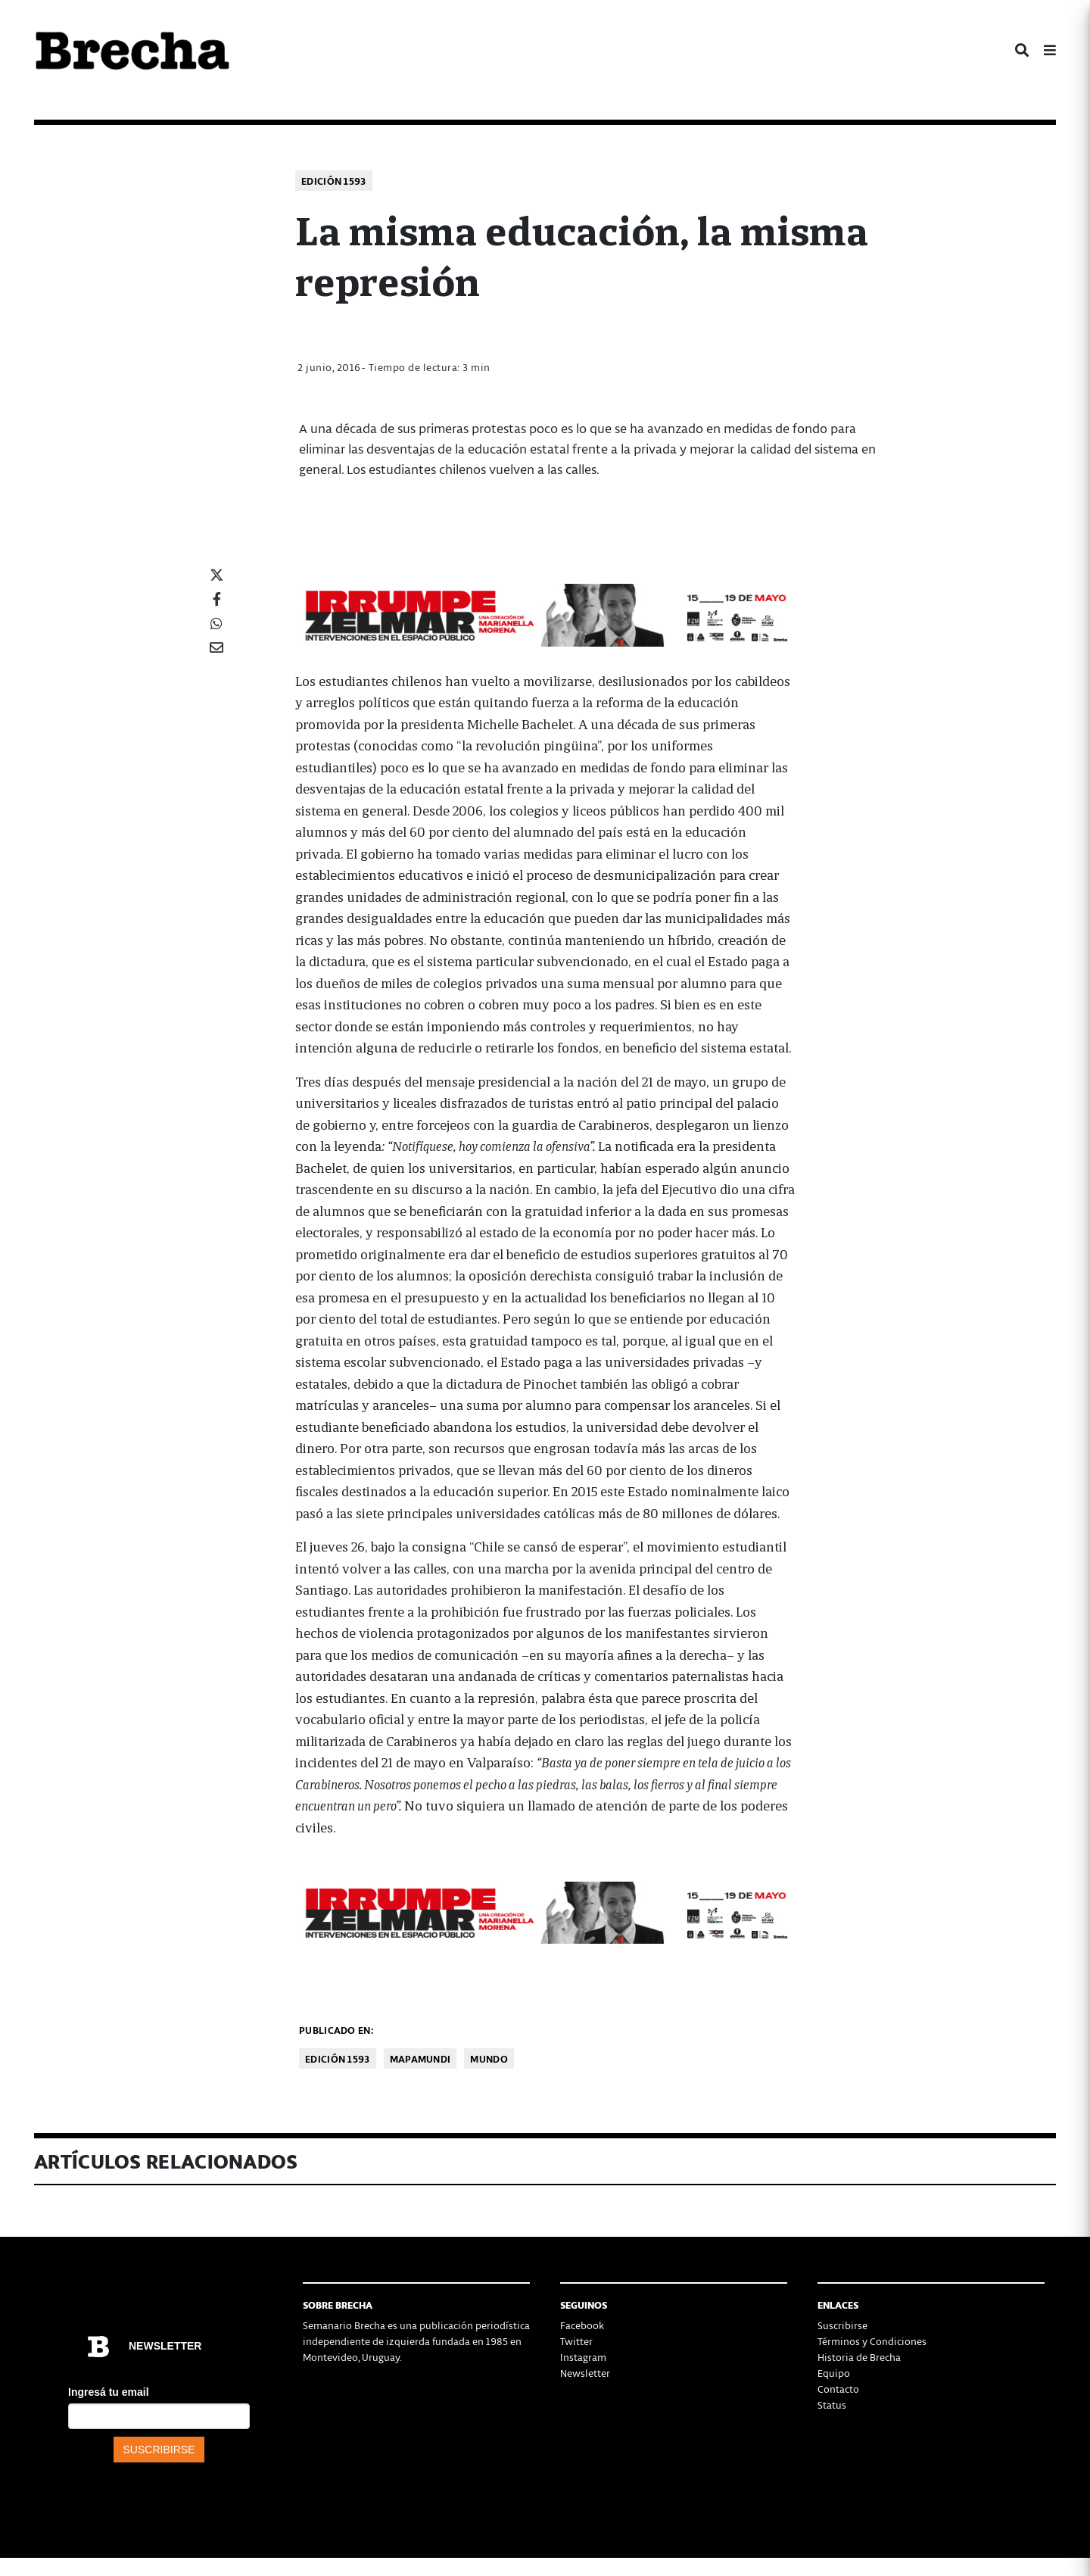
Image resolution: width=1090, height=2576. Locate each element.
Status (832, 2404)
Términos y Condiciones (872, 2341)
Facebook (582, 2325)
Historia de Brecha (859, 2357)
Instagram (583, 2357)
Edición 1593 (333, 180)
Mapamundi (420, 2058)
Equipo (834, 2372)
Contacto (838, 2388)
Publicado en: (336, 2029)
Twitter (576, 2341)
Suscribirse (842, 2325)
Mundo (489, 2058)
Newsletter (585, 2372)
